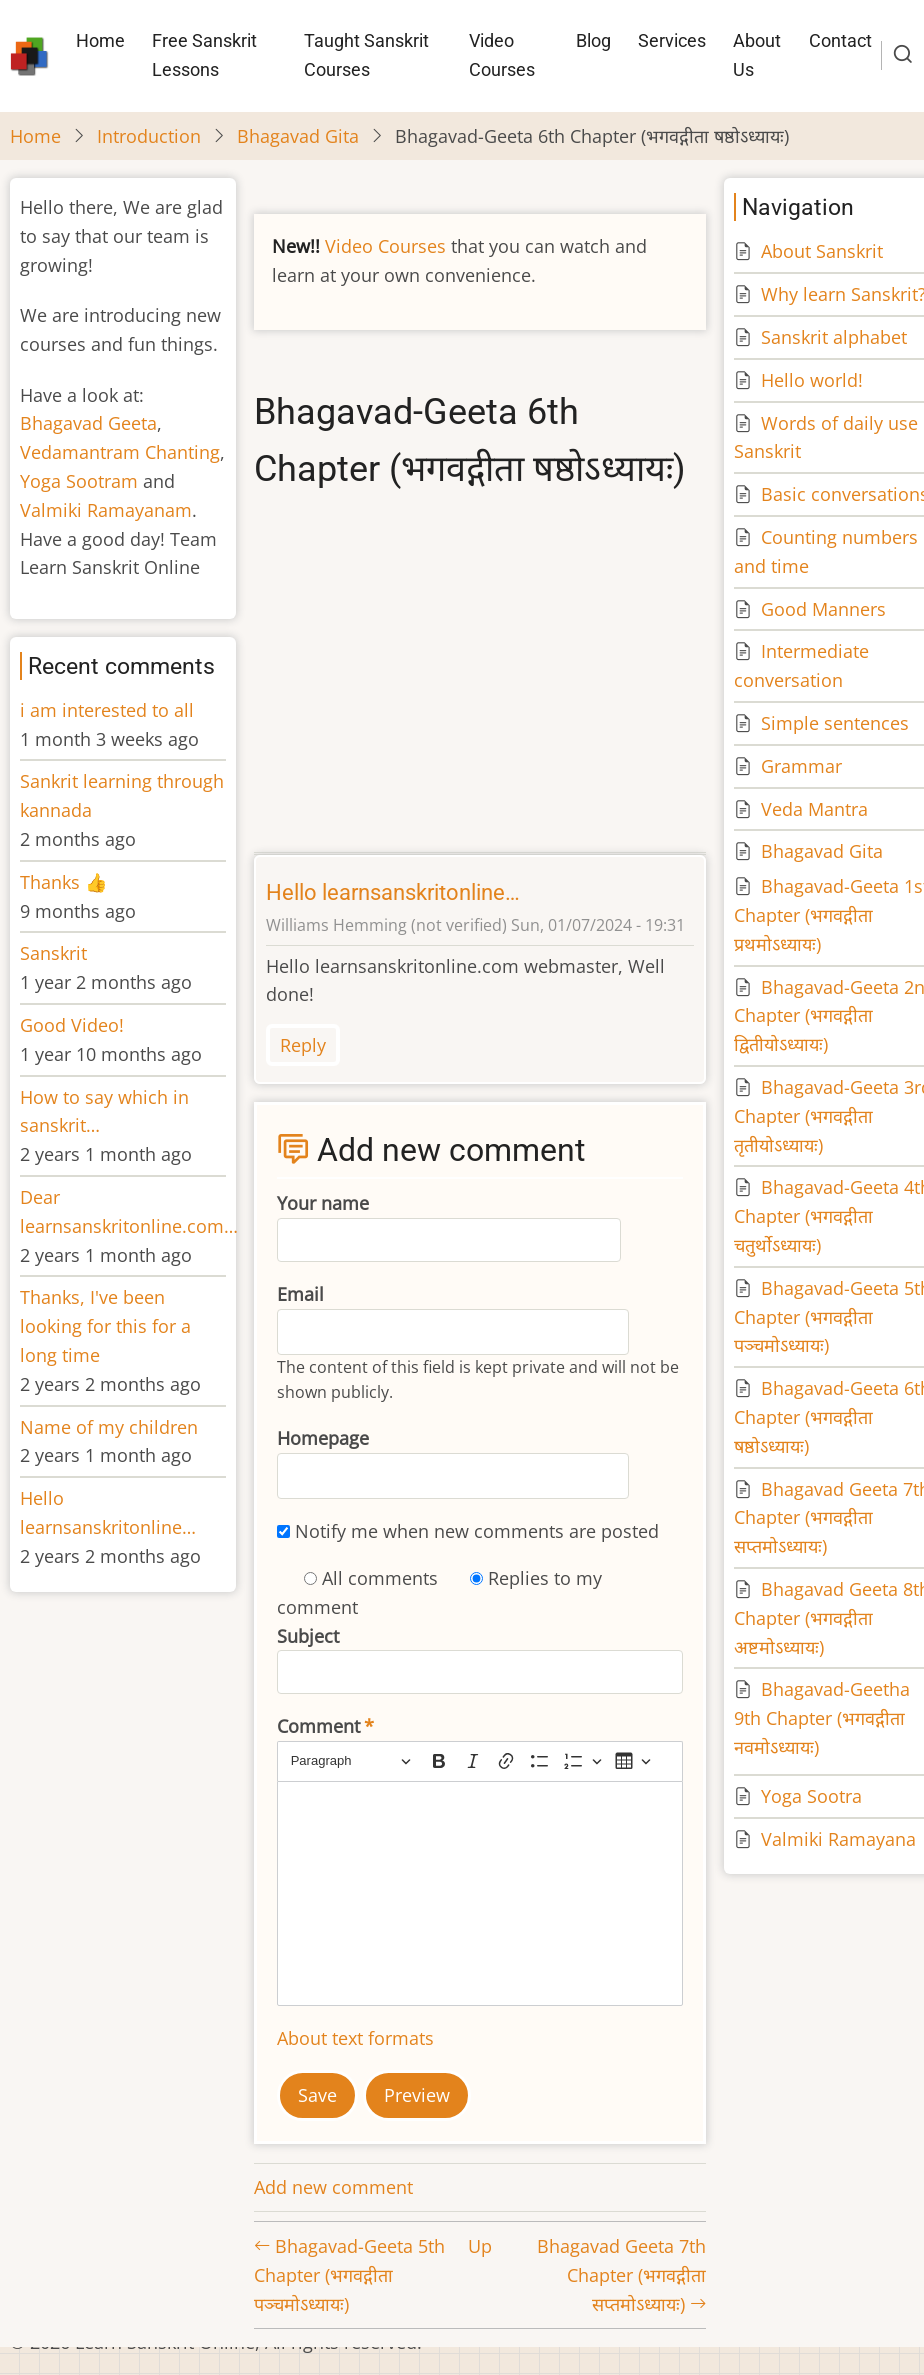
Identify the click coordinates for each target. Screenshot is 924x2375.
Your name (323, 1203)
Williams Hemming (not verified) (386, 925)
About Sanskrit (822, 251)
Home (100, 40)
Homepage (323, 1438)
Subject (308, 1636)
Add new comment (333, 2187)
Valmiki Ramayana (838, 1839)
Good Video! (72, 1025)
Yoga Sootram (79, 481)
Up (480, 2246)
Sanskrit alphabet (834, 337)
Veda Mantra (814, 809)
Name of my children (109, 1427)
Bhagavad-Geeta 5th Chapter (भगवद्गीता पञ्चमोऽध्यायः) (349, 2275)
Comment (318, 1726)
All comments (380, 1578)
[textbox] (480, 1893)
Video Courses (502, 55)
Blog (593, 40)
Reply (303, 1045)
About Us (757, 55)
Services (672, 40)
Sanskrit (53, 953)
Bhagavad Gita (298, 136)
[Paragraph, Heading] (351, 1761)
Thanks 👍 (66, 882)
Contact (840, 40)
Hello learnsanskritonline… (393, 892)
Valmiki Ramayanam (106, 510)
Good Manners (823, 609)
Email (300, 1294)
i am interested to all (107, 710)
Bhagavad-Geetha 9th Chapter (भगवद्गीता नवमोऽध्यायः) (822, 1718)
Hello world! (812, 380)
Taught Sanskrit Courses (366, 55)
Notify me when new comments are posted (477, 1531)
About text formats (355, 2038)
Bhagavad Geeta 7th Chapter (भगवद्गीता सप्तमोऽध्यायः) (621, 2275)
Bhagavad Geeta (88, 423)
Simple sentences (835, 723)
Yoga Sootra (811, 1796)
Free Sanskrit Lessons (204, 55)
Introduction (149, 136)
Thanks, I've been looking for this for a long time (105, 1326)
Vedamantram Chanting (120, 452)
